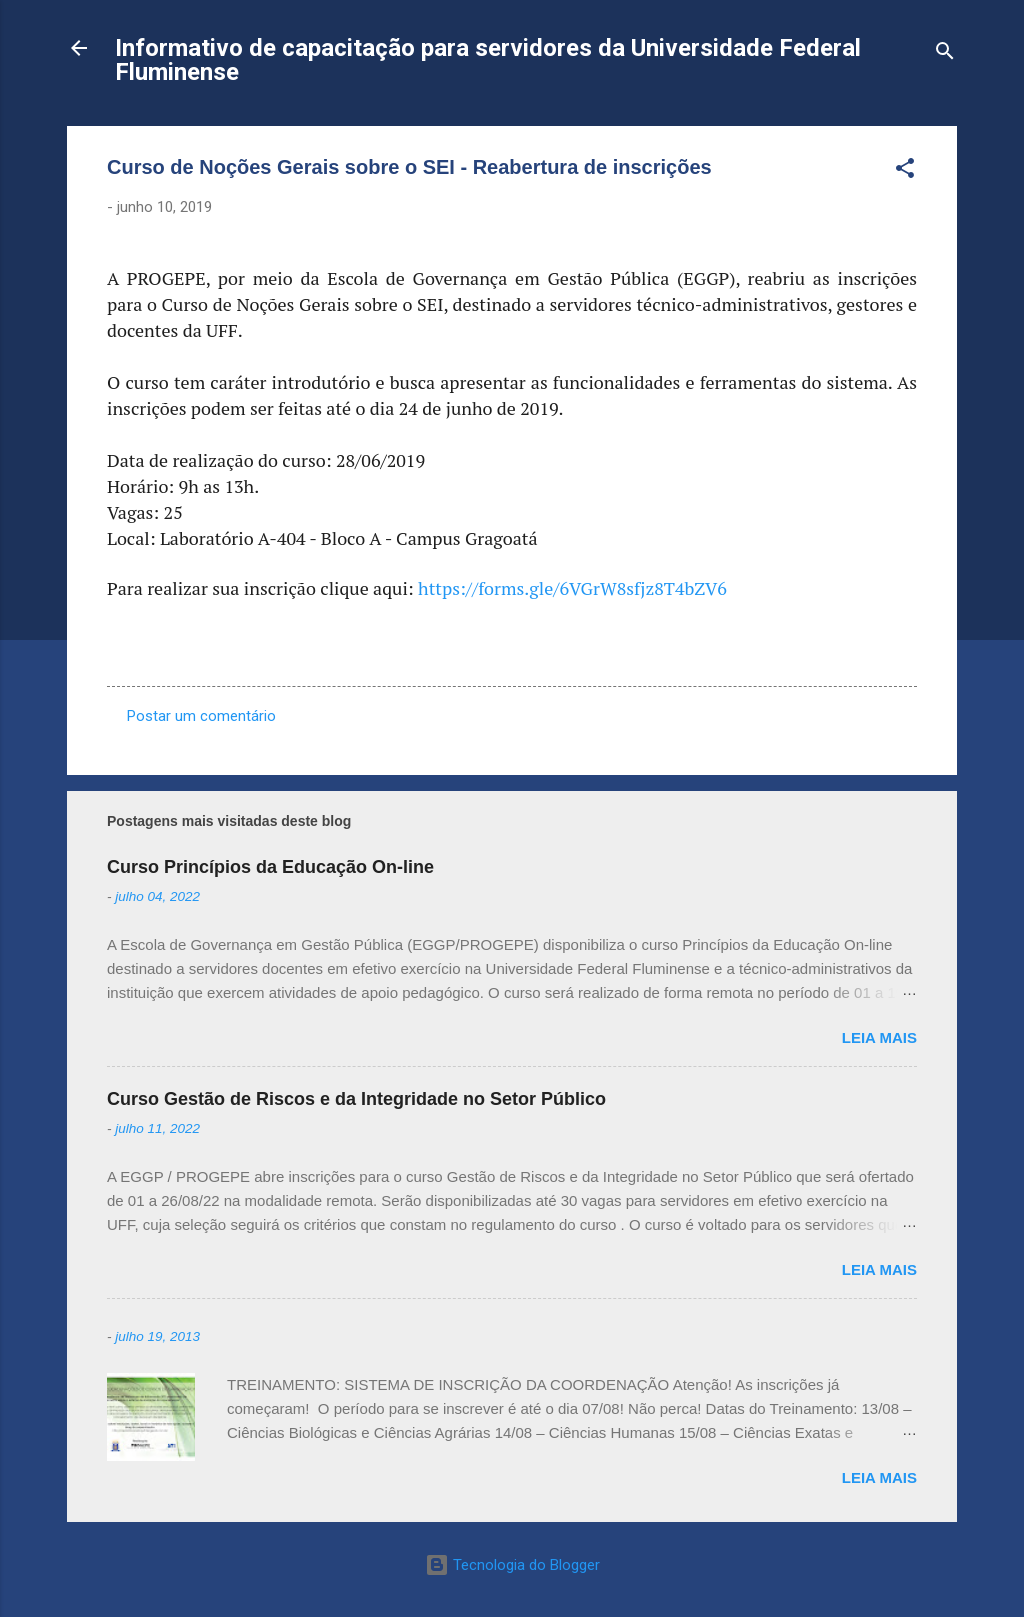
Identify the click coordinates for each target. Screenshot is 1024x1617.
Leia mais (879, 1037)
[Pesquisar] (945, 54)
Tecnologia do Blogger (512, 1565)
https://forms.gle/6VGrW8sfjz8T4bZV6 (572, 588)
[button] (905, 171)
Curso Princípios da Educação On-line (270, 867)
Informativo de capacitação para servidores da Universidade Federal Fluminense (488, 60)
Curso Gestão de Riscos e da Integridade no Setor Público (356, 1099)
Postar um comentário (201, 716)
